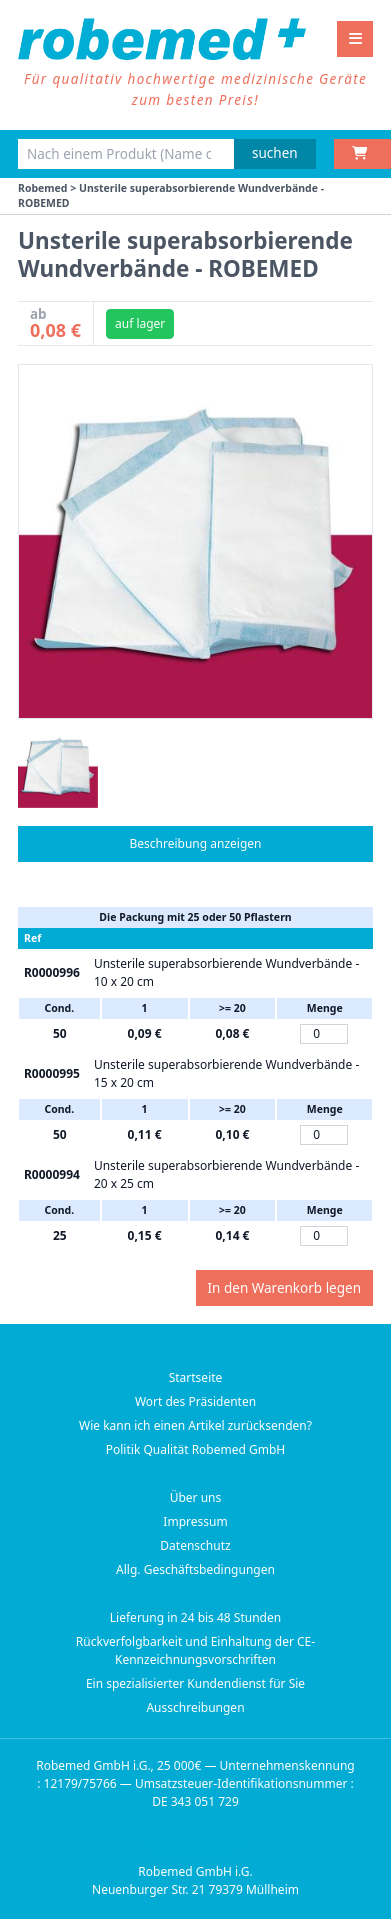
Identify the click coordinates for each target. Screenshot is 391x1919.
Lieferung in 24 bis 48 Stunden (195, 1617)
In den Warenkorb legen (284, 1288)
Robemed (43, 188)
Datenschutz (195, 1545)
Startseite (196, 1377)
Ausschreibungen (195, 1707)
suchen (275, 153)
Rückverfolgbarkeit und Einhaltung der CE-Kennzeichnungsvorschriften (195, 1650)
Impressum (195, 1521)
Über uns (196, 1497)
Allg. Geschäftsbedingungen (195, 1569)
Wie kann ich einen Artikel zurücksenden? (195, 1425)
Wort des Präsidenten (195, 1401)
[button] (58, 768)
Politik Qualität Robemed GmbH (196, 1449)
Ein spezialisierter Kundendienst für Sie (195, 1683)
